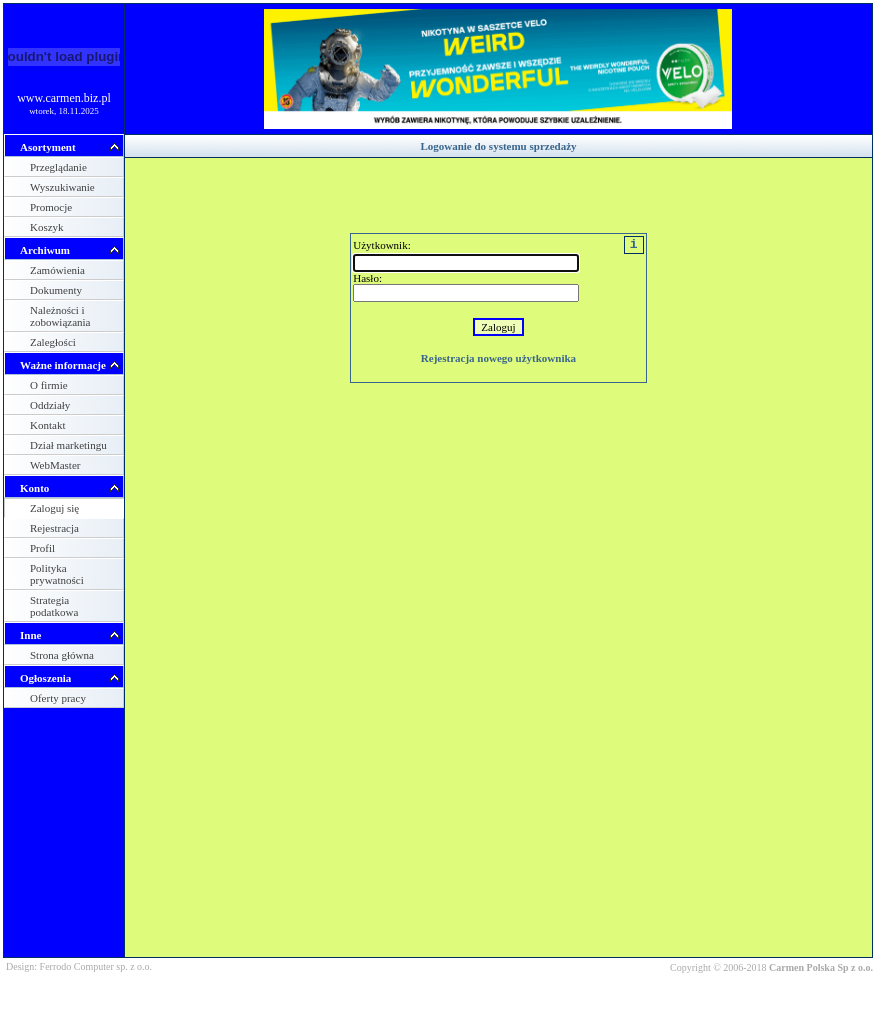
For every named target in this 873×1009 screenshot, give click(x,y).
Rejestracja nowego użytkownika (498, 358)
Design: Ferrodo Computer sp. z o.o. (79, 966)
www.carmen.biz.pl (64, 98)
